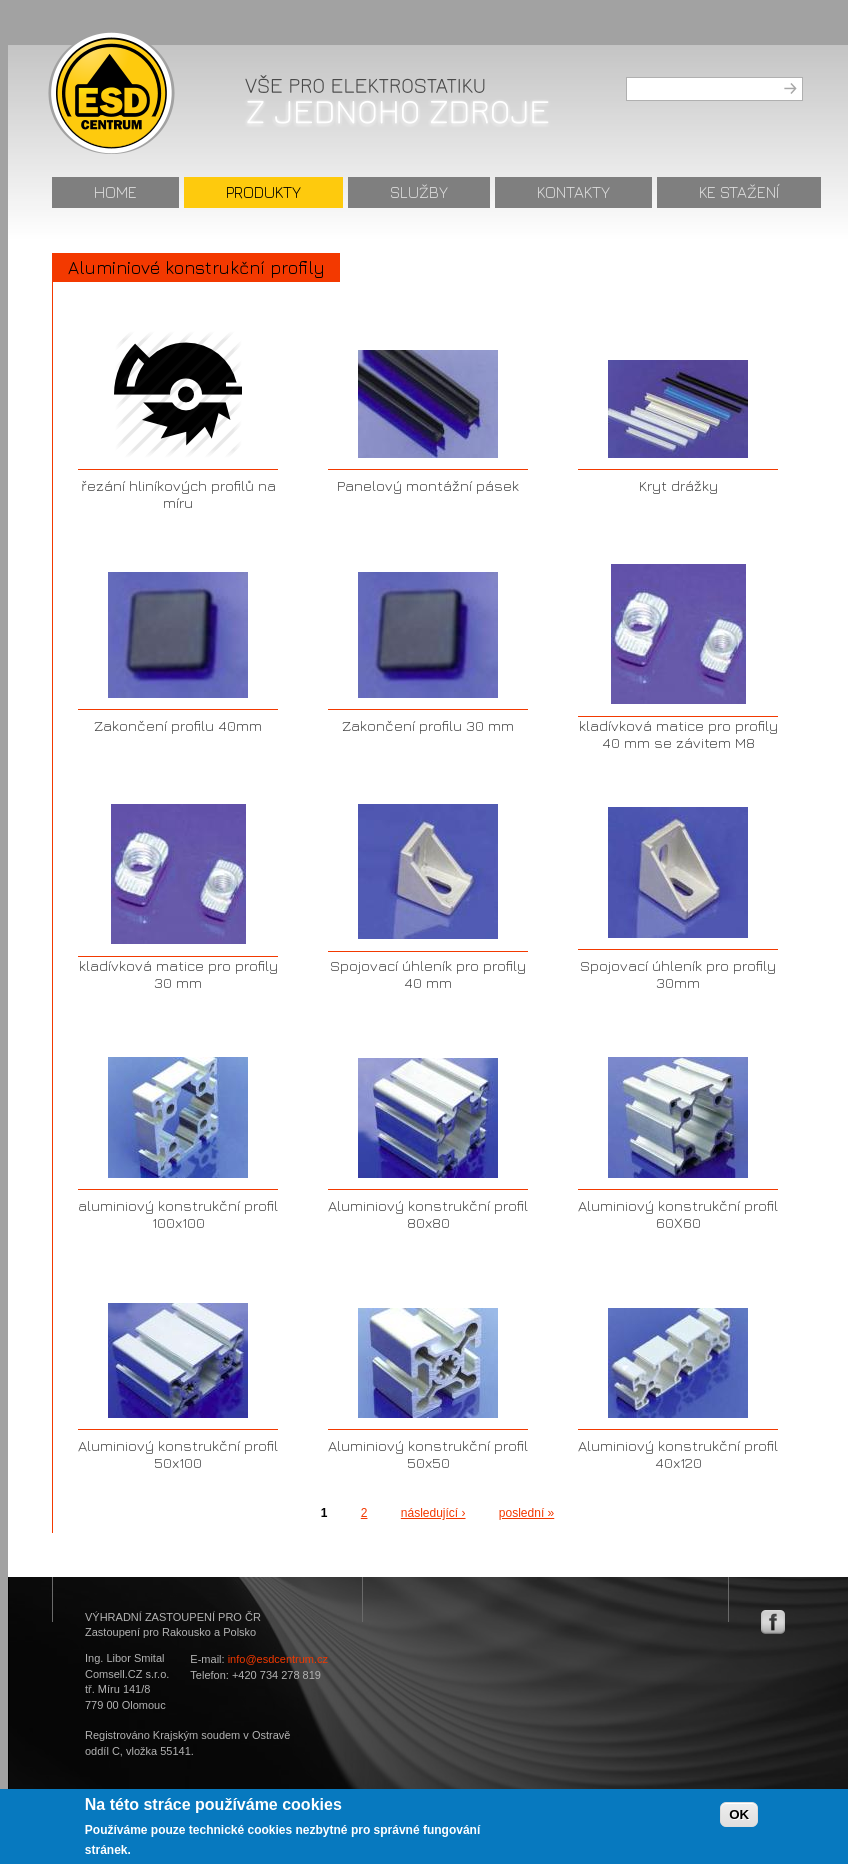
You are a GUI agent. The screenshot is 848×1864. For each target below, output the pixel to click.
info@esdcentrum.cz (278, 1659)
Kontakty (573, 192)
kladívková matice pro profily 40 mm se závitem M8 (678, 734)
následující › (433, 1513)
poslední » (526, 1513)
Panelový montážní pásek (428, 485)
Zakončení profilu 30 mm (428, 725)
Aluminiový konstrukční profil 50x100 (178, 1454)
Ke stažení (739, 192)
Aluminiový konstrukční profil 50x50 (428, 1454)
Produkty (263, 192)
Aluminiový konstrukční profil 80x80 (428, 1214)
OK (739, 1819)
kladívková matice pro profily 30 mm (178, 974)
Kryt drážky (678, 485)
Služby (419, 192)
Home (115, 192)
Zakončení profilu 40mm (178, 725)
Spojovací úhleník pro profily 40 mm (428, 974)
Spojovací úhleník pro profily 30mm (678, 974)
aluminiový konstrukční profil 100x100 (178, 1214)
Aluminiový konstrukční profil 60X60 (678, 1214)
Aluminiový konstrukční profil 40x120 (678, 1454)
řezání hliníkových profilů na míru (178, 494)
